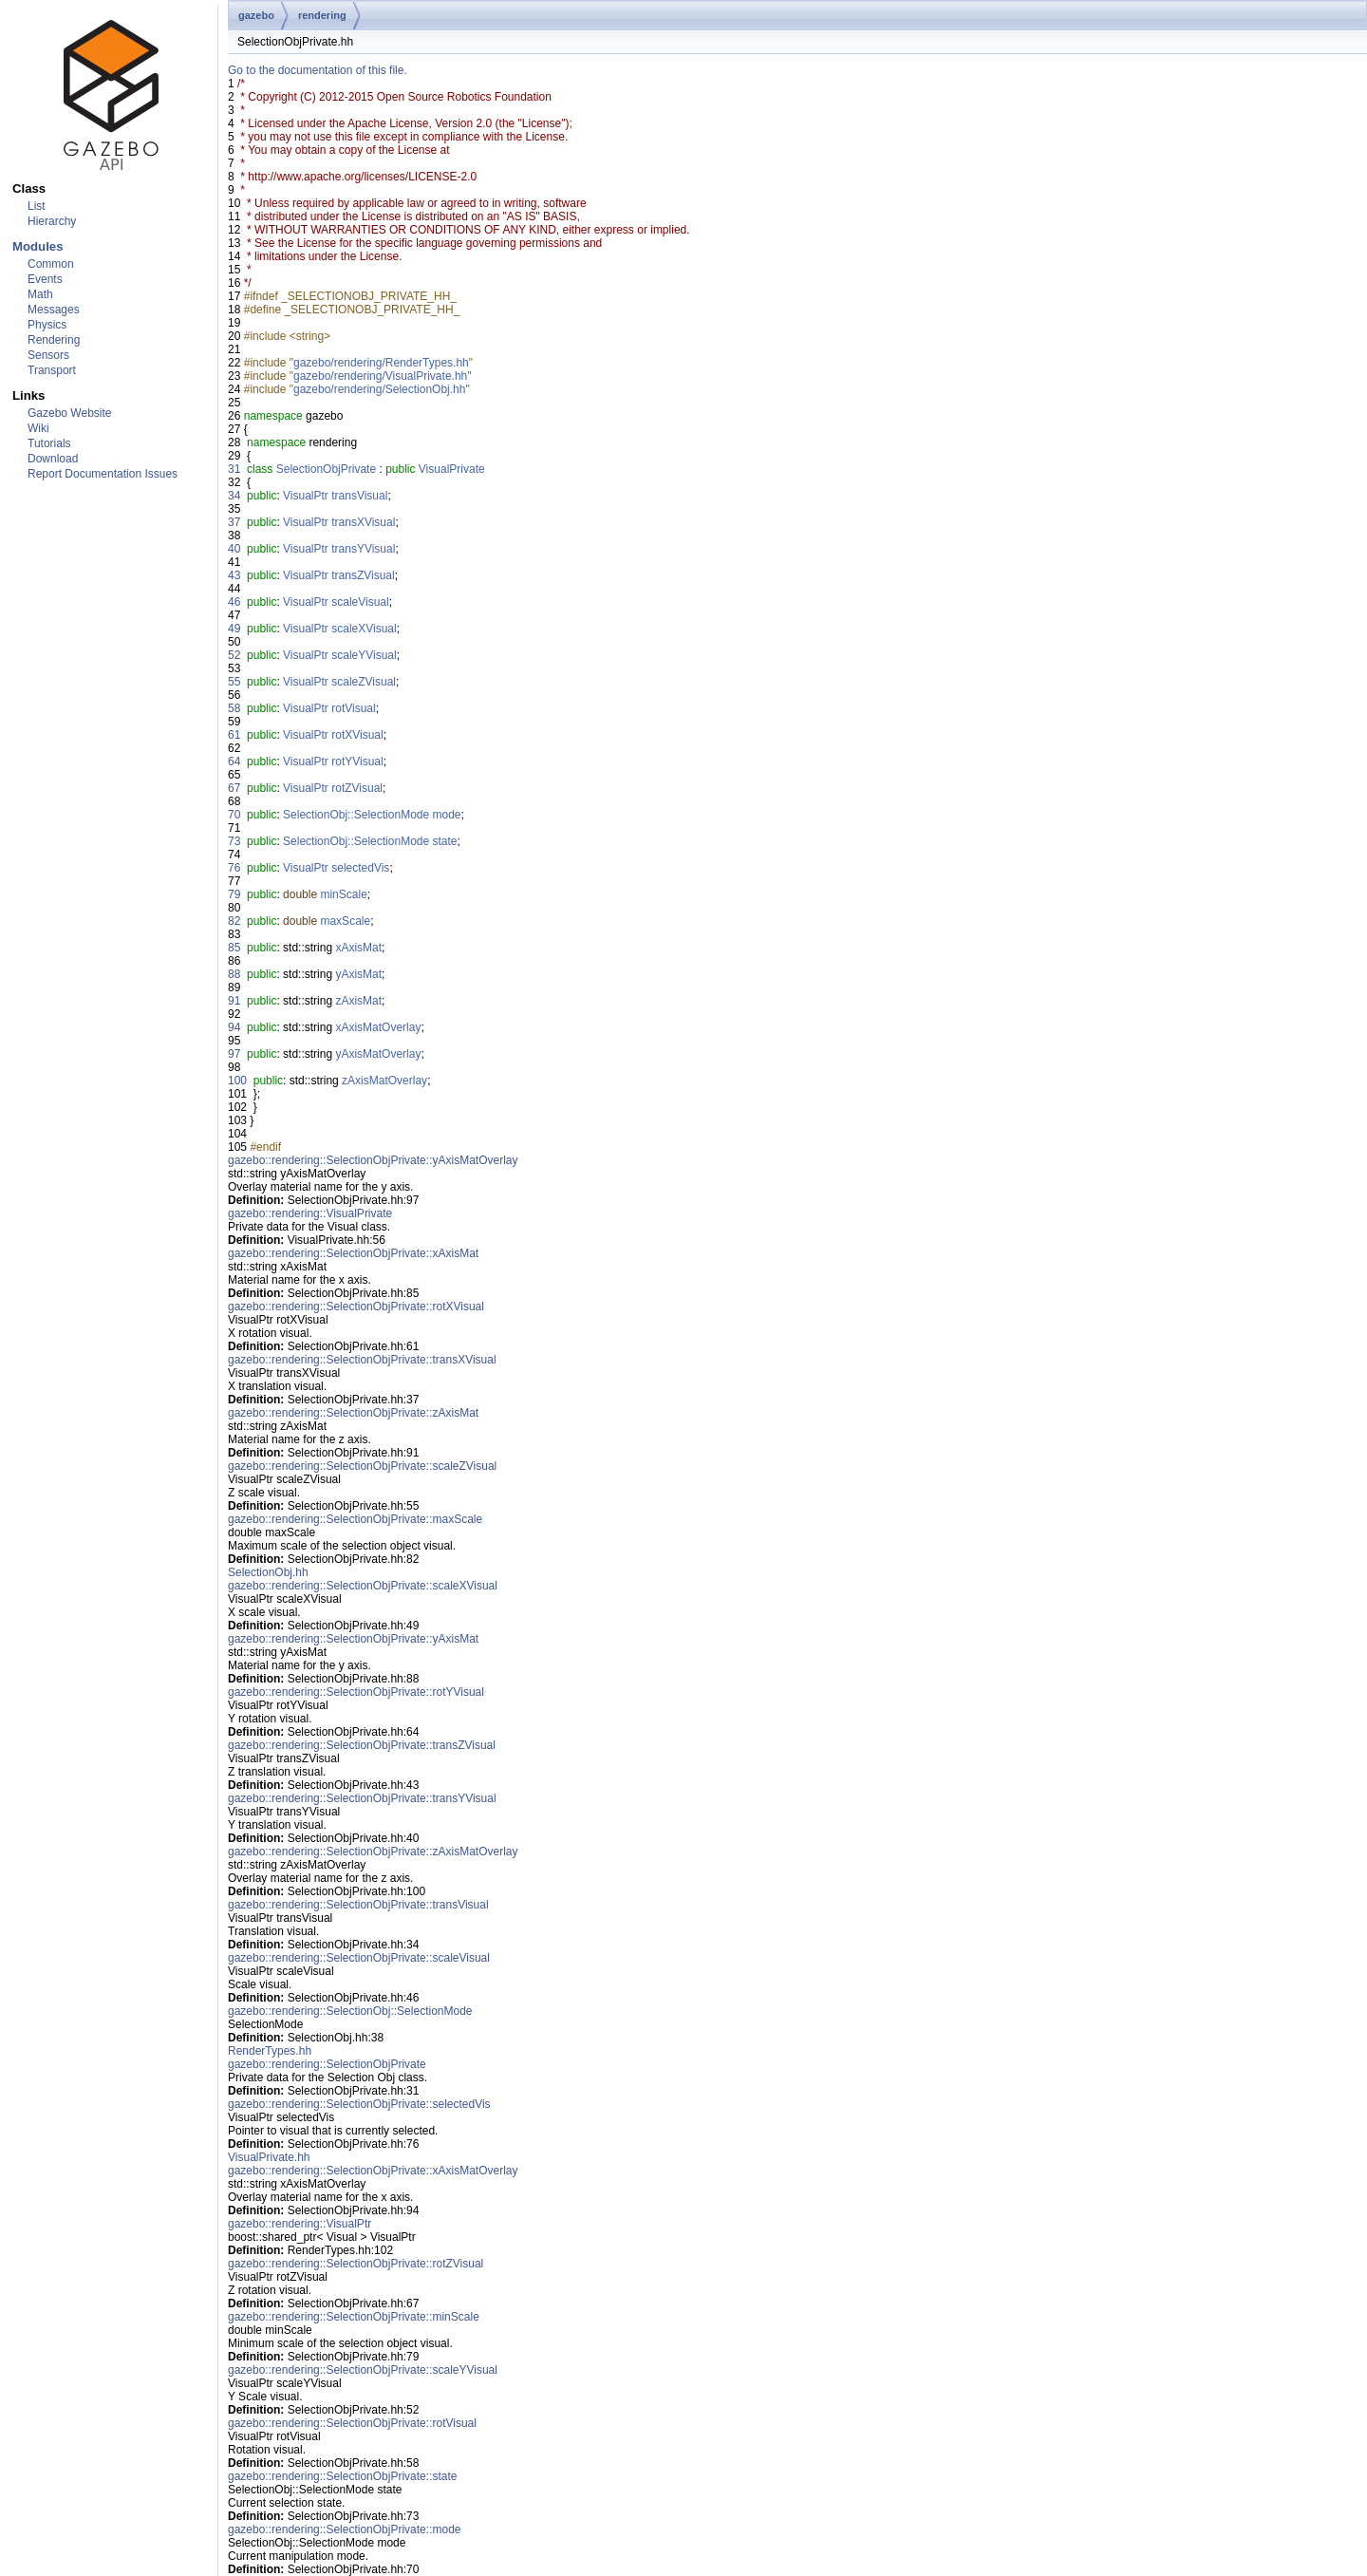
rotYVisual (357, 761)
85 (234, 947)
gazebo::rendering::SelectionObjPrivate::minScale (353, 2316)
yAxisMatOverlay (378, 1054)
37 (234, 522)
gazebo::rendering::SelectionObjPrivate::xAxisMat (353, 1253)
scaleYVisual (363, 655)
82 (234, 921)
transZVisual (362, 575)
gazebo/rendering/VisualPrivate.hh (380, 376)
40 (234, 548)
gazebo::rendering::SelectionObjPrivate (327, 2064)
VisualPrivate (452, 469)
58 (234, 708)
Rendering (54, 340)
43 (234, 575)
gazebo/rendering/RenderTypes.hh (381, 362)
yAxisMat (358, 974)
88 (234, 974)
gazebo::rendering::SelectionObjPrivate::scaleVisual (359, 1958)
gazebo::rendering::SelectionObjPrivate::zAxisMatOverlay (372, 1851)
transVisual (359, 495)
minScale (343, 894)
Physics (47, 324)
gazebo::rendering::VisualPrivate (310, 1213)
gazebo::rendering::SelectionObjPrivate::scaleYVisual (362, 2370)
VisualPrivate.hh (269, 2157)
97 (234, 1054)
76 (234, 867)
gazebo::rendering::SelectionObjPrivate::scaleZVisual (362, 1466)
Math (40, 294)
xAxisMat (358, 947)
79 (234, 894)
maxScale (345, 921)
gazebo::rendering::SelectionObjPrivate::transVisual (358, 1904)
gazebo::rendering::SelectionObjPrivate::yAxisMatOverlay (372, 1160)
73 (234, 841)
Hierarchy (52, 221)
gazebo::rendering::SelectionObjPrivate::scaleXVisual (362, 1585)
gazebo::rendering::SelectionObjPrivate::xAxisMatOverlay (372, 2170)
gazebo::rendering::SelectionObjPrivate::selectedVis (359, 2104)
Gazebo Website (70, 413)
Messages (54, 309)
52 (234, 655)
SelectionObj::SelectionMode (356, 814)
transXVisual (363, 522)
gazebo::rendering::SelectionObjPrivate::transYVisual (362, 1798)
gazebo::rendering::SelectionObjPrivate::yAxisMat (353, 1638)
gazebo (256, 15)
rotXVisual (357, 735)
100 (237, 1080)
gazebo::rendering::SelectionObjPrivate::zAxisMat (353, 1413)
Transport (52, 370)
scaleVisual (359, 602)
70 (234, 814)
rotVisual (353, 708)
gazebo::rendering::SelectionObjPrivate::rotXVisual (356, 1306)
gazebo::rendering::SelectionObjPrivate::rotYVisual (356, 1692)
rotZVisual (357, 788)
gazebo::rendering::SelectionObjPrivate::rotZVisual (355, 2263)
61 (234, 735)
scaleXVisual (363, 628)
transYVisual (363, 548)
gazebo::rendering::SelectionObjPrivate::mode (344, 2529)
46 (234, 602)
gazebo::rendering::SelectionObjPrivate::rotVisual (352, 2423)
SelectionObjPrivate (326, 469)
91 (234, 1000)
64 (234, 761)
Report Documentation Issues (103, 473)
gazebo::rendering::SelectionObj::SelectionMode (350, 2011)
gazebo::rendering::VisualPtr (299, 2223)
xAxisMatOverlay (378, 1027)
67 (234, 788)
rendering (322, 15)
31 (234, 469)
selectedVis (360, 867)
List (37, 206)
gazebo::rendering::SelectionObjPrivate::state (342, 2476)
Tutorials (49, 443)
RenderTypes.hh (269, 2051)
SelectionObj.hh (268, 1572)
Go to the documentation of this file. (317, 70)
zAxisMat (358, 1000)
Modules (37, 246)
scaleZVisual (363, 681)
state (445, 841)
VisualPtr (305, 495)
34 (234, 495)
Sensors (48, 355)
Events (45, 279)
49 (234, 628)
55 (234, 681)
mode (447, 814)
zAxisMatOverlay (384, 1080)
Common (51, 264)
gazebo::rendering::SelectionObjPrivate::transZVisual (362, 1745)
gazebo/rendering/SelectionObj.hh (379, 389)
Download (53, 458)
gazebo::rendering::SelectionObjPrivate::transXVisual (362, 1359)
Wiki (38, 428)
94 (234, 1027)
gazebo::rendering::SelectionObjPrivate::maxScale (355, 1519)
